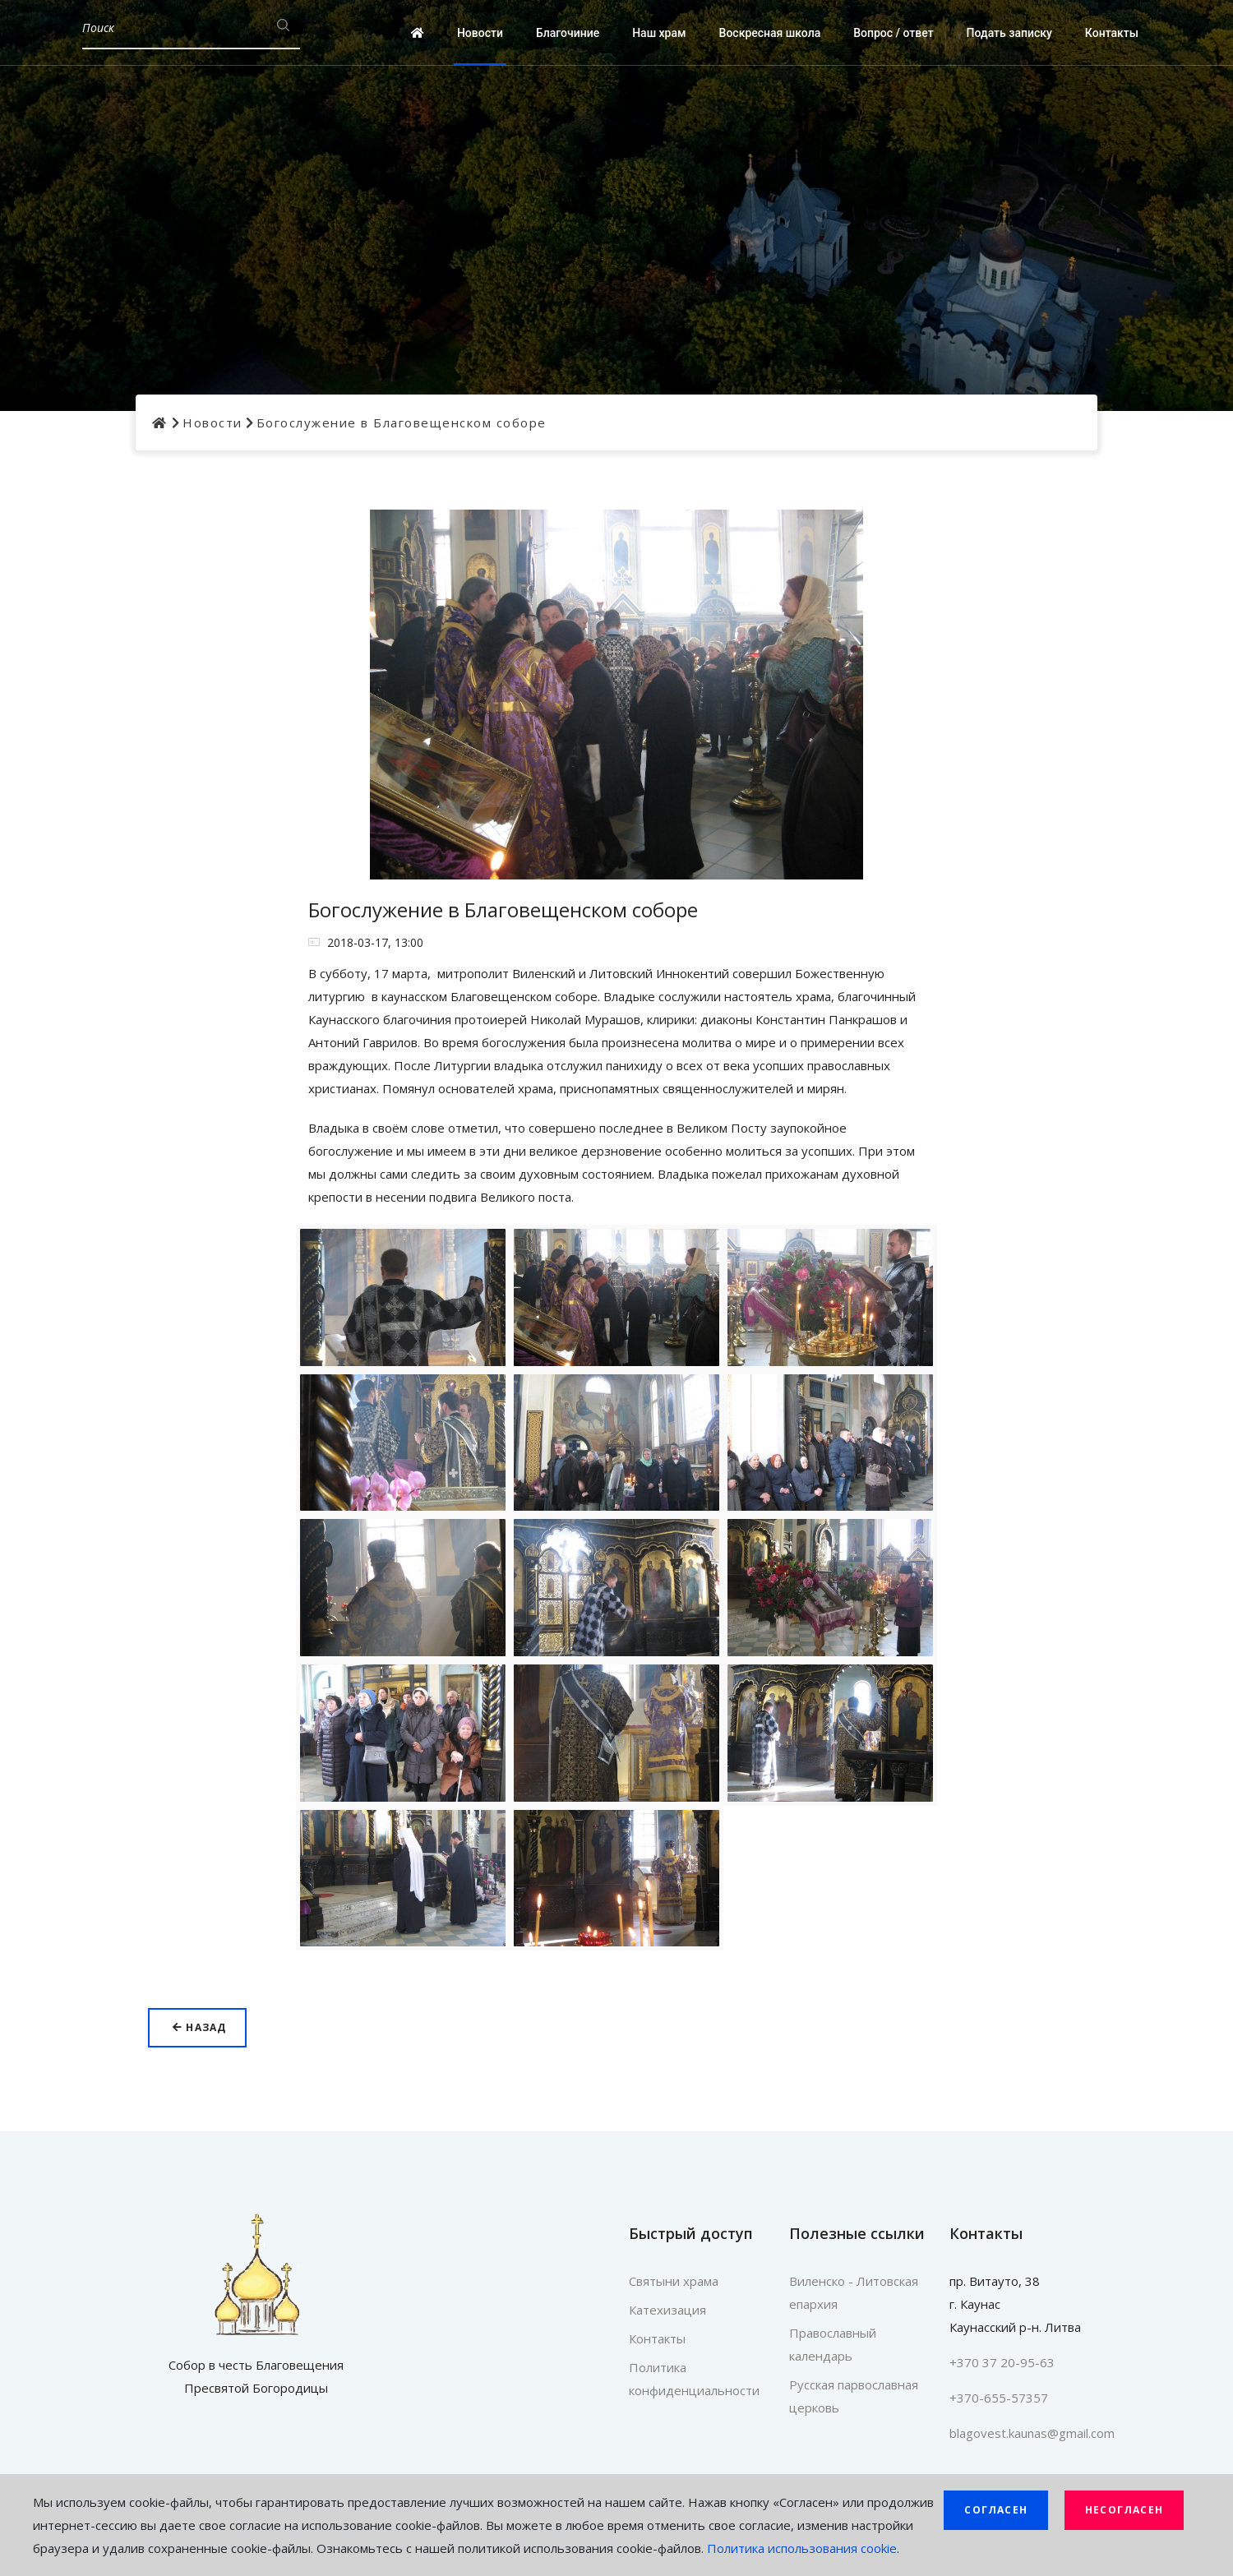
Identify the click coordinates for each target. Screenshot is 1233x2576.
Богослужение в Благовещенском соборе (401, 422)
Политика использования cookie (802, 2548)
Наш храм (659, 32)
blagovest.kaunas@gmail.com (1032, 2433)
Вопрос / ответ (893, 32)
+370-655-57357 (998, 2397)
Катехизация (667, 2309)
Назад (199, 2027)
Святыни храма (673, 2281)
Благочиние (567, 32)
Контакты (1111, 32)
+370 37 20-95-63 (1002, 2362)
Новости (480, 32)
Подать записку (1009, 32)
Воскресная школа (770, 32)
